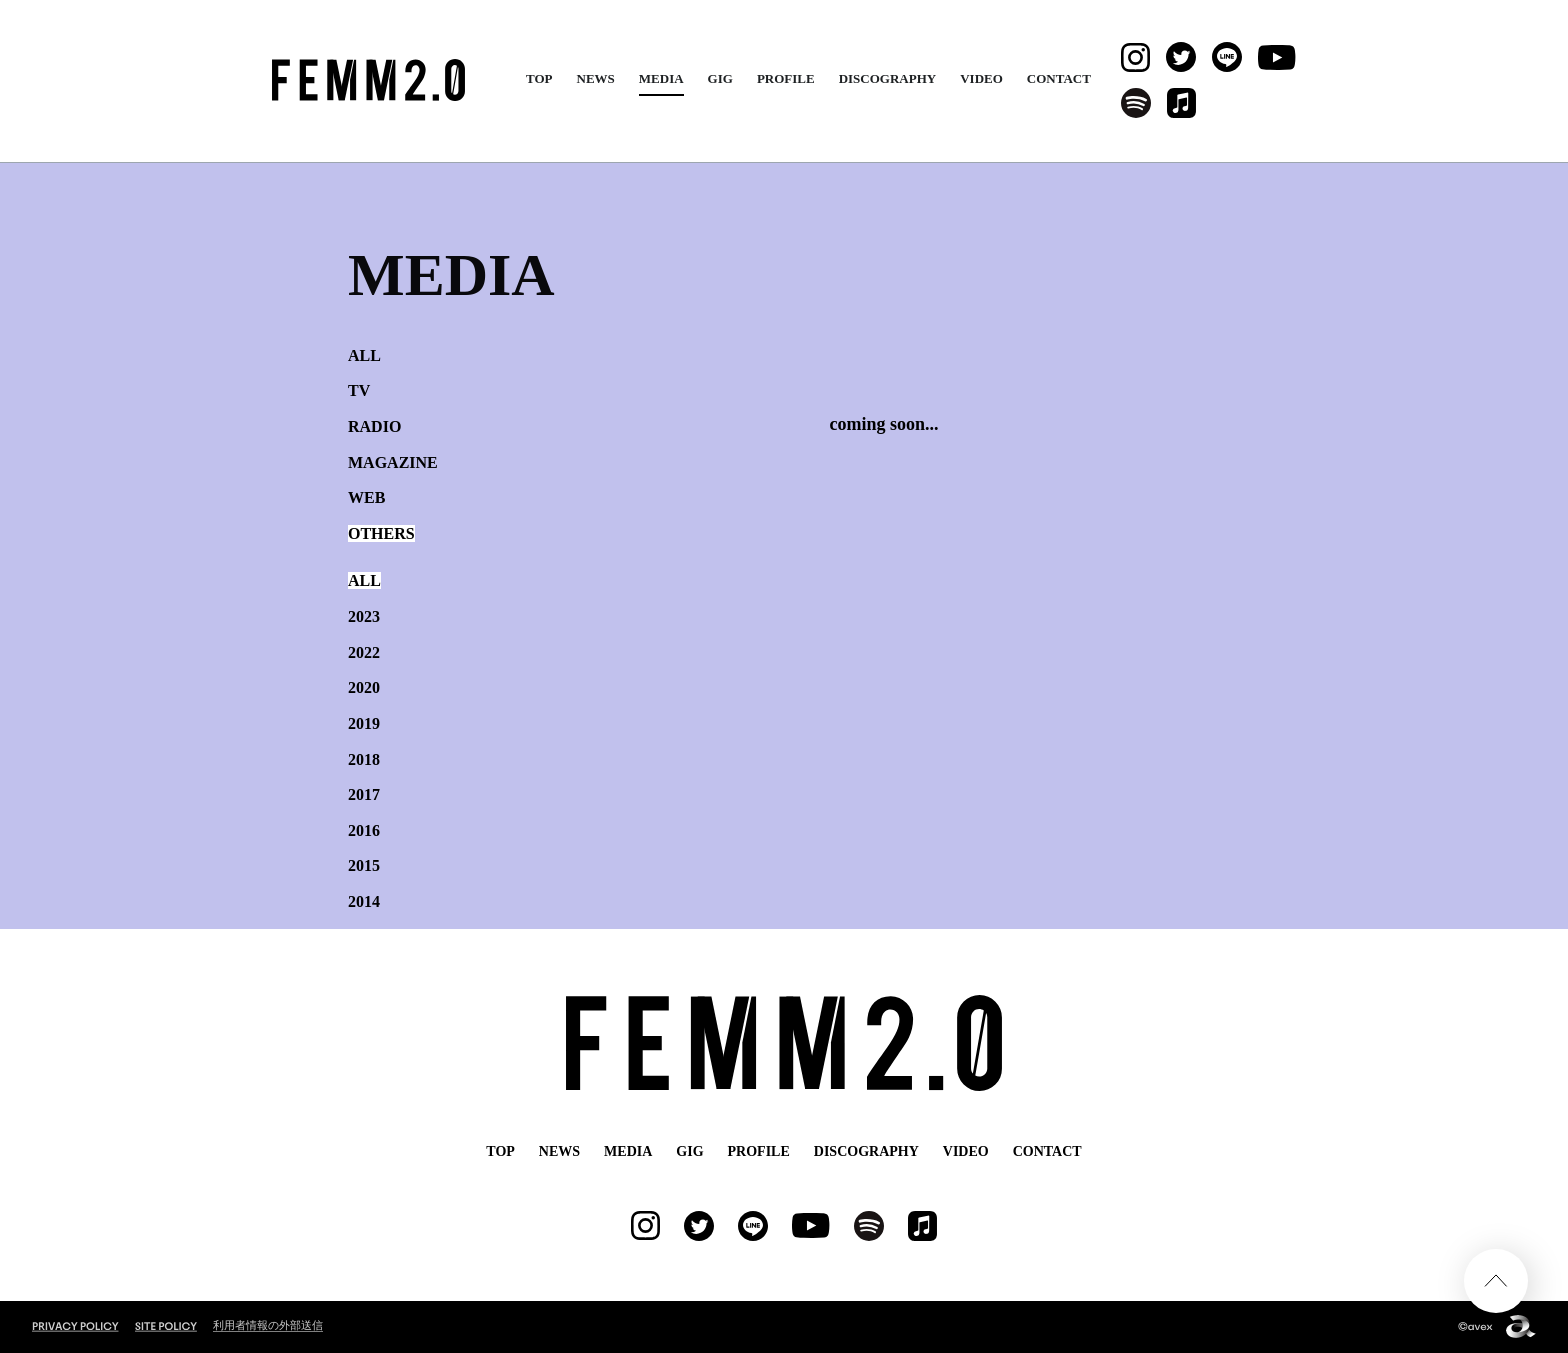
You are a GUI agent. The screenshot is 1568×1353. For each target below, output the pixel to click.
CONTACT (1059, 78)
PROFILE (786, 78)
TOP (539, 78)
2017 (364, 794)
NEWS (596, 78)
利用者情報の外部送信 (268, 1324)
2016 (364, 830)
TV (359, 390)
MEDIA (661, 78)
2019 (364, 723)
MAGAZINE (393, 462)
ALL (364, 355)
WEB (366, 497)
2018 (364, 759)
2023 (364, 616)
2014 (364, 901)
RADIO (374, 426)
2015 (364, 865)
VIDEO (981, 78)
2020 (364, 687)
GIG (720, 78)
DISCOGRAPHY (888, 78)
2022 (364, 652)
